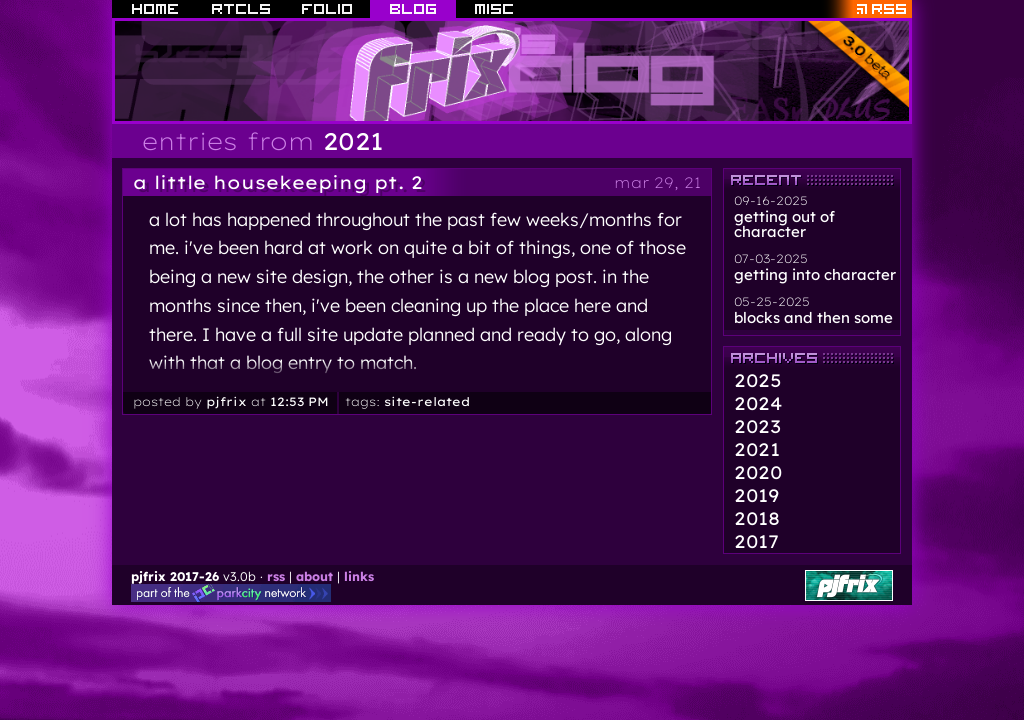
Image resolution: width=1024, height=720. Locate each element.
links (359, 576)
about (314, 576)
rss (276, 576)
